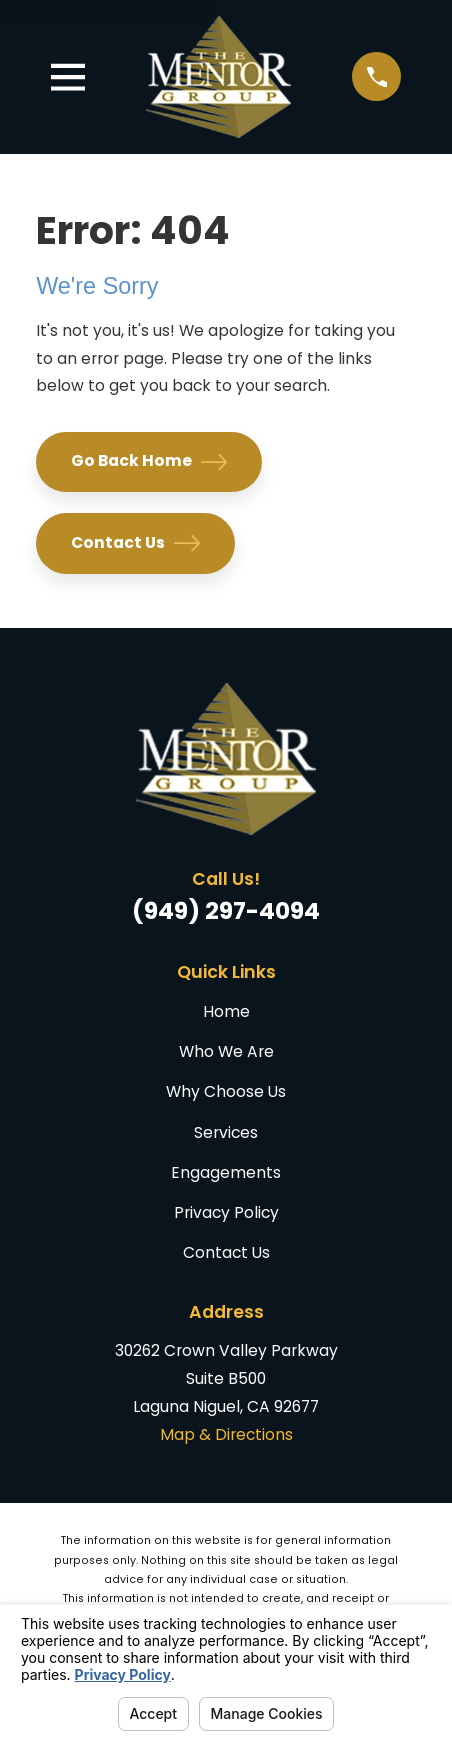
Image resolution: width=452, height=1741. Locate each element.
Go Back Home (149, 462)
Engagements (226, 1172)
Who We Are (226, 1051)
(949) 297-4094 (226, 910)
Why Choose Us (226, 1091)
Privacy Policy (226, 1212)
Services (226, 1132)
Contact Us (135, 543)
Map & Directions (226, 1434)
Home (226, 1011)
